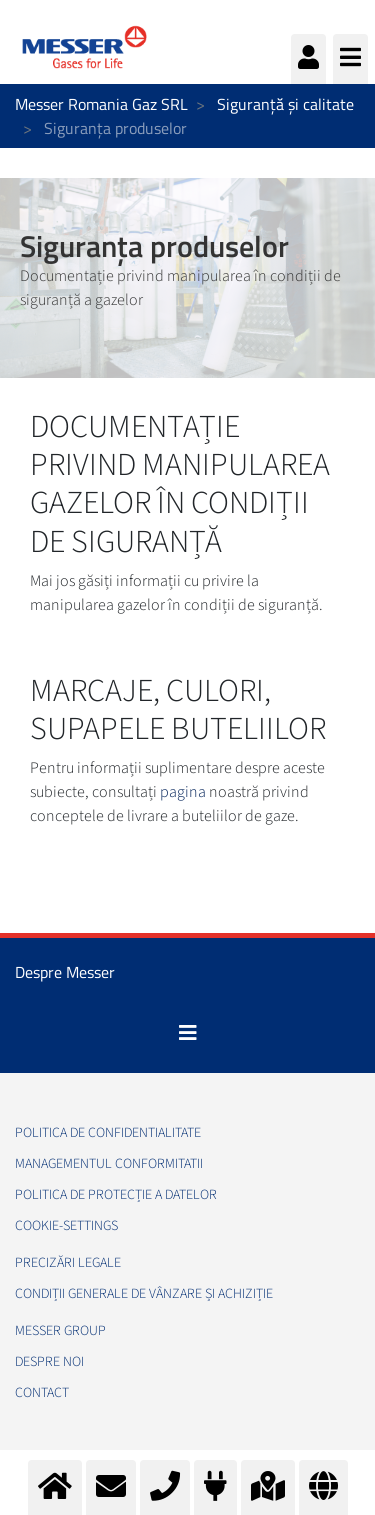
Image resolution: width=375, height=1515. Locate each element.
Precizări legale (68, 1263)
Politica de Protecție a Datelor (116, 1195)
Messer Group (60, 1331)
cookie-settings (66, 1226)
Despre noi (49, 1362)
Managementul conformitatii (109, 1164)
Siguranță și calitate (285, 104)
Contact (42, 1393)
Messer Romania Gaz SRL (101, 104)
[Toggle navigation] (188, 1033)
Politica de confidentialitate (108, 1133)
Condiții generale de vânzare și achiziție (144, 1294)
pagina (183, 792)
